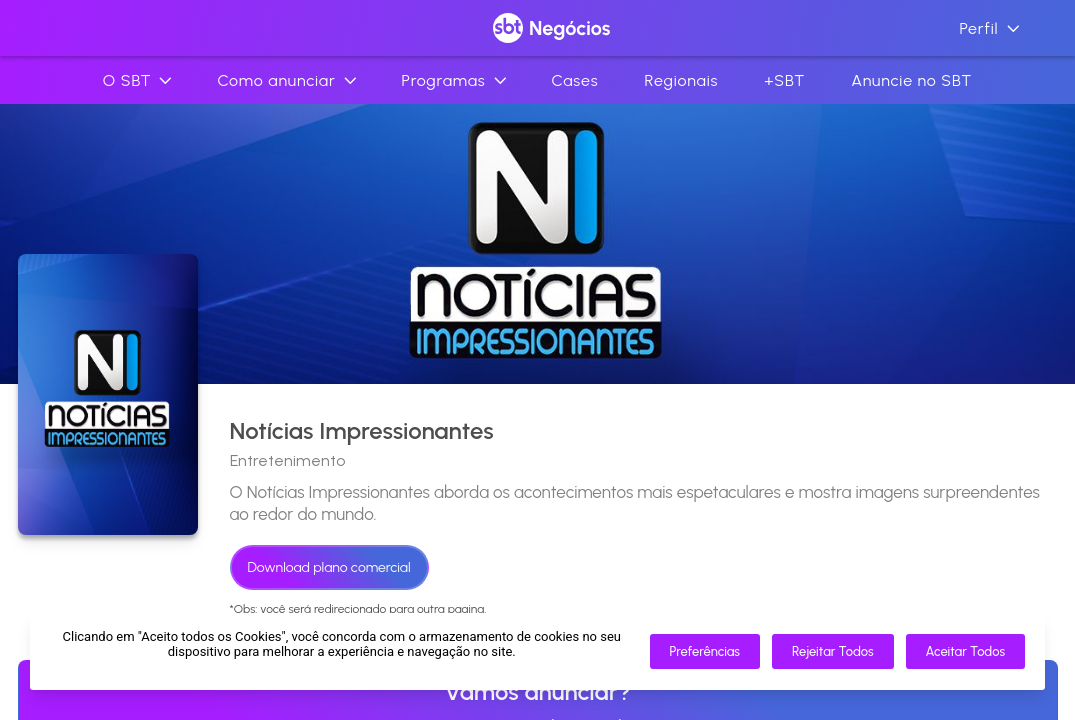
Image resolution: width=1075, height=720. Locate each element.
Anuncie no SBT (911, 80)
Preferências (705, 651)
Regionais (681, 80)
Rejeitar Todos (833, 651)
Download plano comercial (329, 567)
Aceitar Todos (965, 651)
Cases (575, 80)
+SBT (784, 80)
